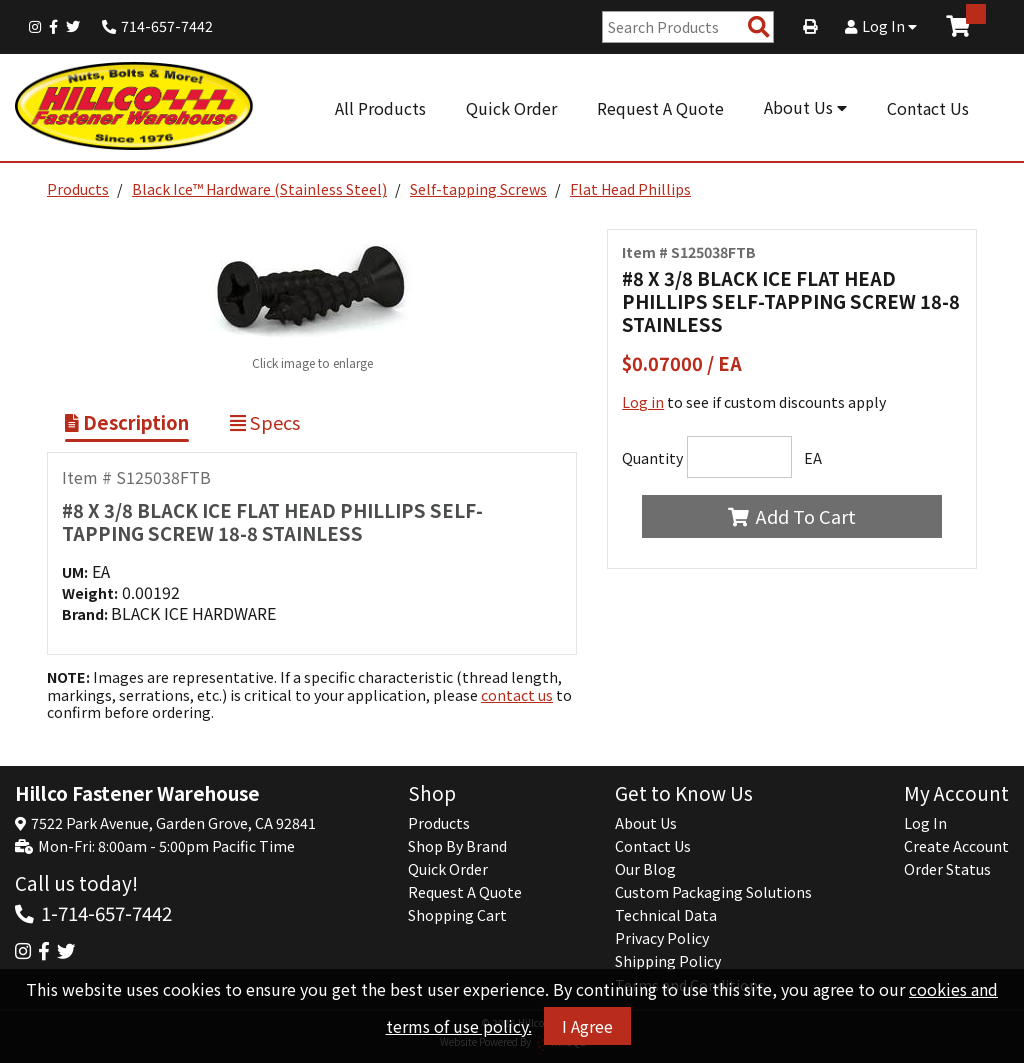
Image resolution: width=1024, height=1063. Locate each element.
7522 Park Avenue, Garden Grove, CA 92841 (173, 823)
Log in (643, 402)
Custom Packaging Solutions (713, 892)
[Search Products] (759, 27)
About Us (805, 107)
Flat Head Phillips (630, 189)
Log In (881, 26)
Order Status (947, 869)
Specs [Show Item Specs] (265, 422)
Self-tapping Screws (478, 189)
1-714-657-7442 (106, 912)
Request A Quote (660, 108)
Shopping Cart (457, 915)
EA (813, 458)
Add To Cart (791, 516)
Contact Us (928, 108)
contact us (517, 695)
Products (78, 189)
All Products (380, 108)
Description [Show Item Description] (127, 422)
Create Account (956, 846)
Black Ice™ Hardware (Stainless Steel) (259, 189)
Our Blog (645, 869)
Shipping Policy (668, 961)
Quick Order (511, 108)
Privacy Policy (662, 938)
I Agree (587, 1026)
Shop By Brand (457, 846)
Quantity (652, 458)
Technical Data (666, 915)
